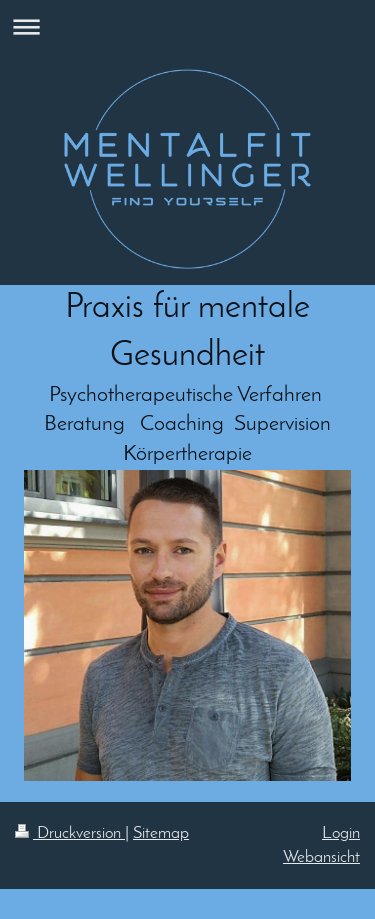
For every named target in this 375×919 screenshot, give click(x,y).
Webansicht (321, 857)
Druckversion (70, 833)
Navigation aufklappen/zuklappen (187, 26)
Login (341, 833)
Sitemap (161, 833)
